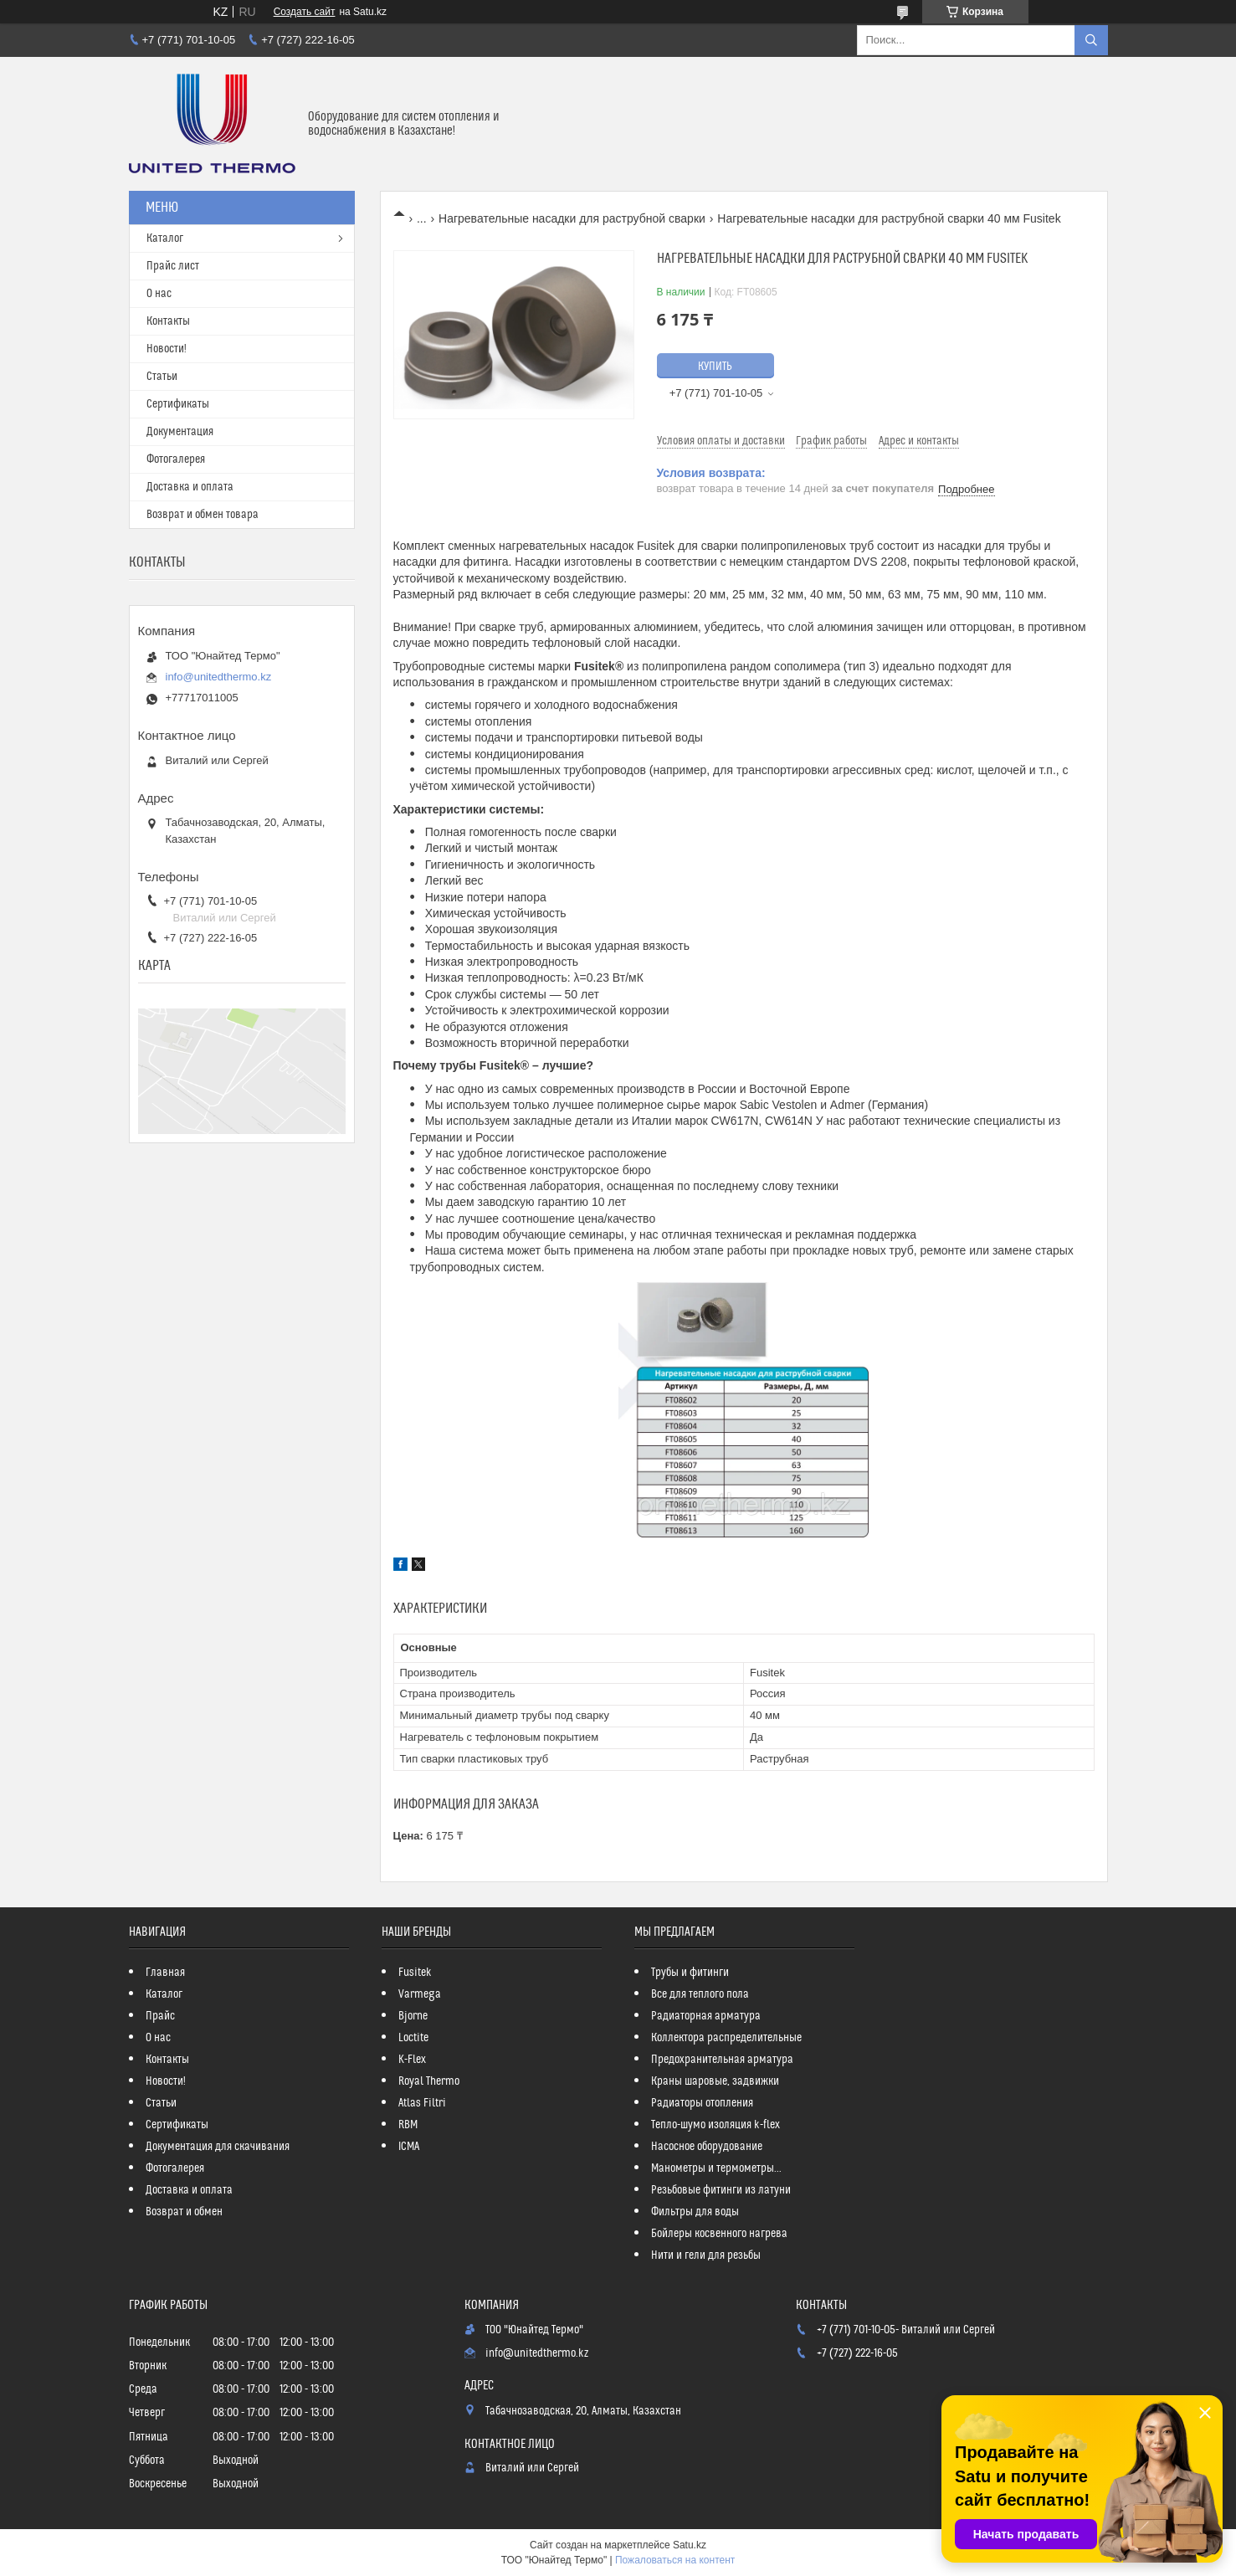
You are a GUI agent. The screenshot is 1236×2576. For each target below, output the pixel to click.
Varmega (419, 1994)
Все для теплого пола (700, 1994)
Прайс (160, 2016)
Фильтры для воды (695, 2212)
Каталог (164, 238)
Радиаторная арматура (706, 2016)
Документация (179, 432)
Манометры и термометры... (716, 2168)
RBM (408, 2125)
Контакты (168, 321)
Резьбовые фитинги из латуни (721, 2190)
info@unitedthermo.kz (219, 676)
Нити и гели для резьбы (706, 2255)
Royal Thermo (428, 2081)
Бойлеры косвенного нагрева (719, 2233)
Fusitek (415, 1972)
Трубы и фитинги (690, 1972)
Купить (715, 366)
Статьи (161, 376)
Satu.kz (689, 2545)
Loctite (413, 2038)
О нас (159, 293)
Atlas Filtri (422, 2103)
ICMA (408, 2146)
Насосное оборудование (706, 2146)
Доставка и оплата (189, 487)
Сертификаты (177, 404)
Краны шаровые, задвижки (715, 2081)
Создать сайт (305, 12)
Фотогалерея (175, 459)
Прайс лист (172, 266)
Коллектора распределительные (726, 2038)
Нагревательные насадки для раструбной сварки (571, 218)
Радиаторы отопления (702, 2103)
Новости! (166, 349)
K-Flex (412, 2059)
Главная (165, 1972)
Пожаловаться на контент (675, 2560)
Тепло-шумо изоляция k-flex (715, 2125)
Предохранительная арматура (722, 2059)
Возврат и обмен (184, 2212)
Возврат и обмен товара (202, 514)
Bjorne (413, 2016)
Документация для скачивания (218, 2146)
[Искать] (1091, 40)
